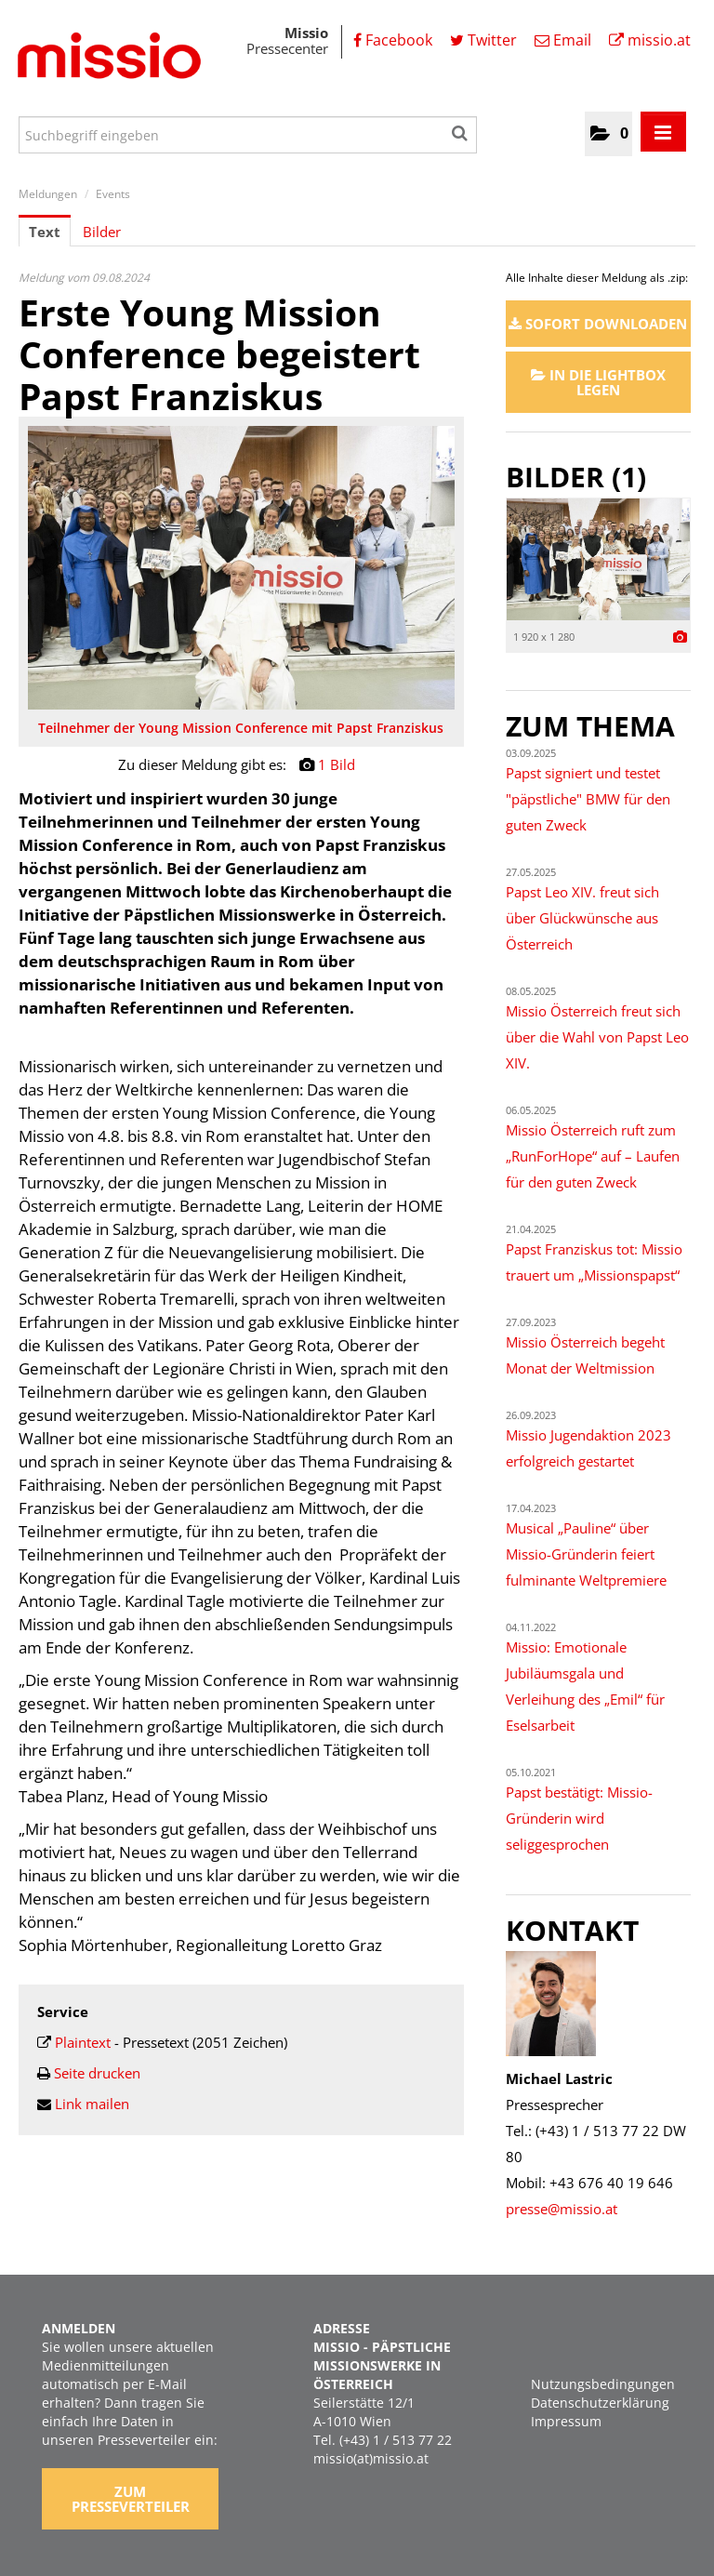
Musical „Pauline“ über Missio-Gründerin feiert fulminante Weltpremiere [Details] (586, 1554)
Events (113, 194)
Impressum (566, 2421)
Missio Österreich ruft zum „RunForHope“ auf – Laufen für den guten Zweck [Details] (593, 1156)
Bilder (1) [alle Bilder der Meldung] (576, 477)
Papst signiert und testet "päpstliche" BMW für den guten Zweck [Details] (588, 799)
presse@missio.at (561, 2208)
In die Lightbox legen (598, 382)
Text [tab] (44, 231)
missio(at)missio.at (371, 2458)
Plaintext (83, 2042)
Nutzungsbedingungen (603, 2384)
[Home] (107, 58)
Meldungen (48, 194)
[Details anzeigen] (680, 637)
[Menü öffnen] (663, 132)
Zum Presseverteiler (131, 2499)
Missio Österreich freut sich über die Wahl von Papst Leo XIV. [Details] (597, 1037)
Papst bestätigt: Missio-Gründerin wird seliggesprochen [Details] (579, 1818)
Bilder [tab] (102, 231)
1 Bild (336, 764)
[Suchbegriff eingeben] (248, 134)
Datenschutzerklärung (600, 2402)
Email (563, 40)
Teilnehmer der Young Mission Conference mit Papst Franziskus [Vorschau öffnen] (240, 728)
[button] (608, 134)
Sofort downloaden (598, 323)
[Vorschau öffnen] (241, 568)
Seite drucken (97, 2073)
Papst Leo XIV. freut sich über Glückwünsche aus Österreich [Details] (582, 918)
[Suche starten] (460, 130)
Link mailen (92, 2103)
